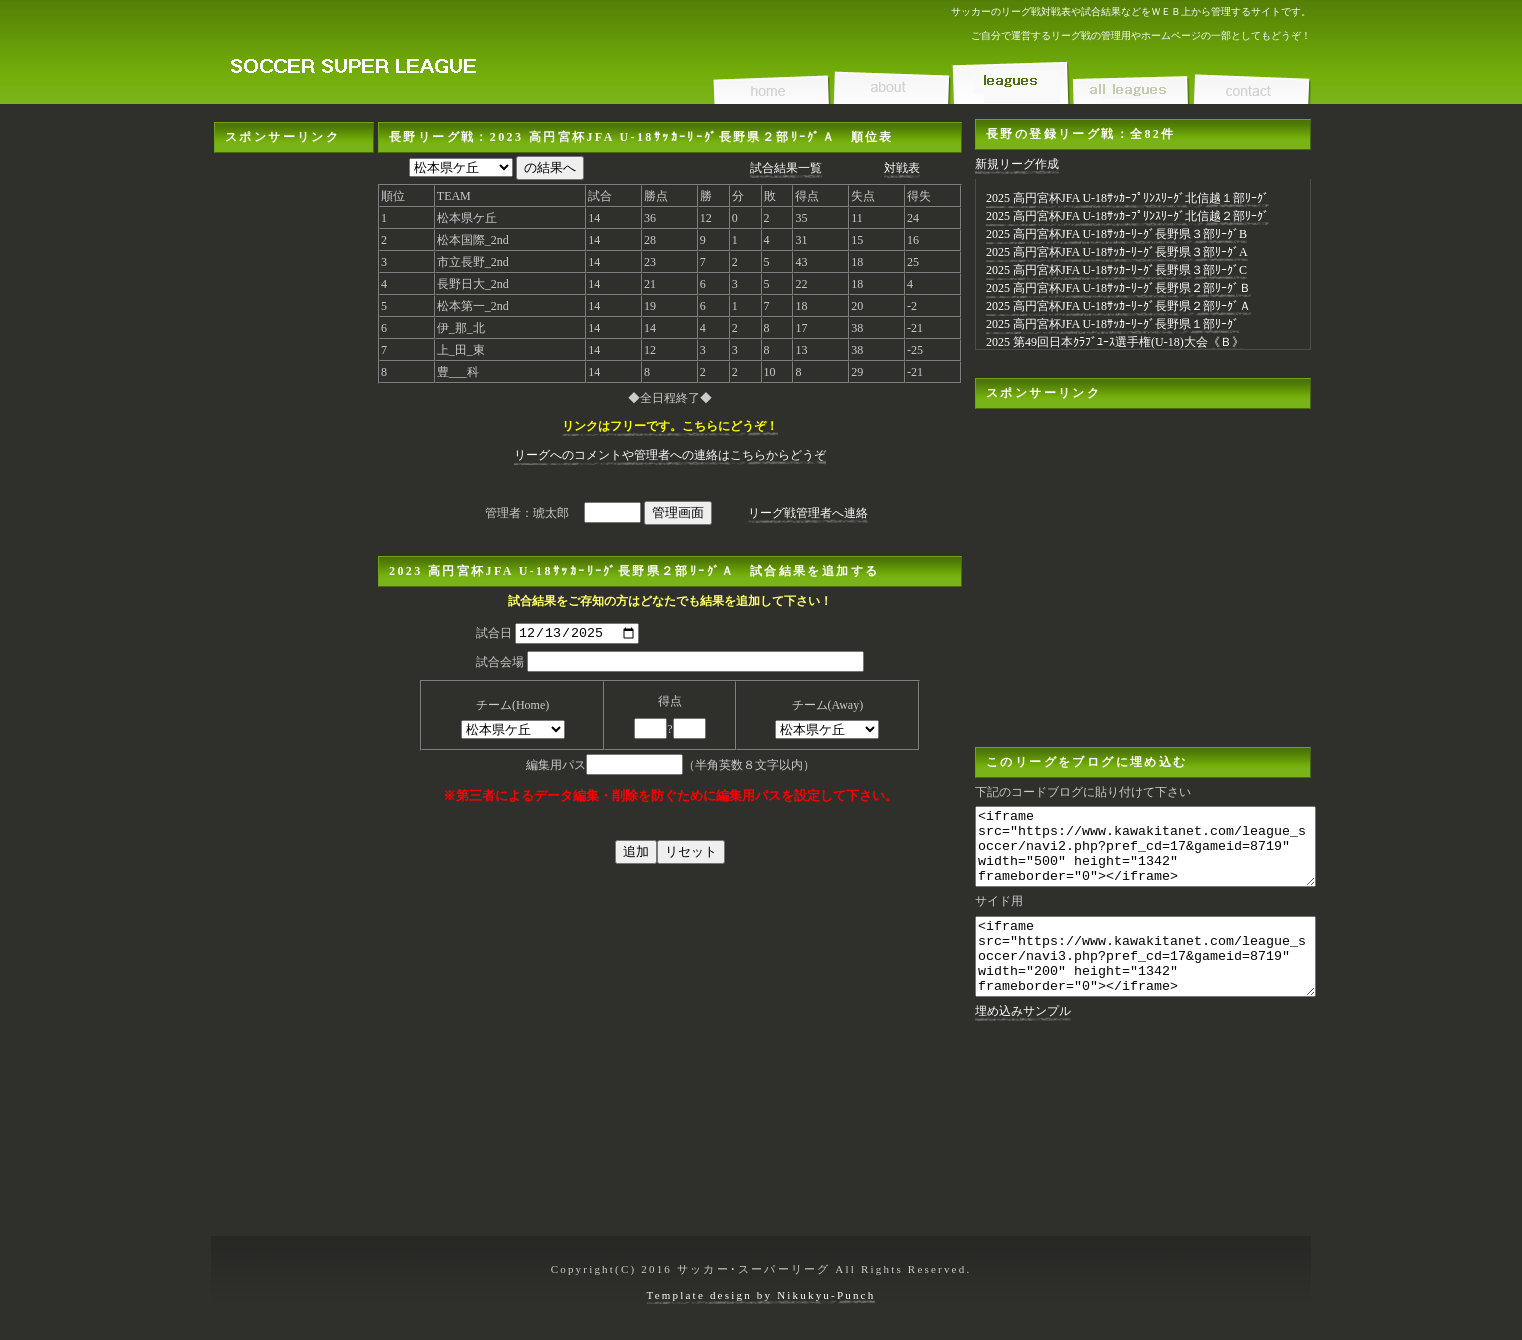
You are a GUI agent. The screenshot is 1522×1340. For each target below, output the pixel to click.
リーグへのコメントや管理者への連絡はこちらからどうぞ (670, 455)
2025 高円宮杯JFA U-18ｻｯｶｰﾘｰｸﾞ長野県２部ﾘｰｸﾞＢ (1118, 288)
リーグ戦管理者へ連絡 (808, 513)
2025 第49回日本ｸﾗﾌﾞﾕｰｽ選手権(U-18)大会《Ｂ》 (1115, 342)
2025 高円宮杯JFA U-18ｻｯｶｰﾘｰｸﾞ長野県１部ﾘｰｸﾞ (1112, 324)
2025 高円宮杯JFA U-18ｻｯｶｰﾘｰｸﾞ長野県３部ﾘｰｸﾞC (1116, 270)
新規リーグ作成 (1017, 164)
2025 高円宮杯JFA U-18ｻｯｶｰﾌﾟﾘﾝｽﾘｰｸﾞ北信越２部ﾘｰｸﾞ (1127, 216)
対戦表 (902, 168)
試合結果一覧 (786, 168)
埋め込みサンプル (1023, 1041)
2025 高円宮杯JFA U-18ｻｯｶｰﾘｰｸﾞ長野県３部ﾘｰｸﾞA (1117, 252)
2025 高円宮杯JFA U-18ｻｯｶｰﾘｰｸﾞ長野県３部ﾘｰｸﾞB (1116, 234)
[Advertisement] (294, 453)
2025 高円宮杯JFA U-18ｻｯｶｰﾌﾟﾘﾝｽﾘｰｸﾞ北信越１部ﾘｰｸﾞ (1127, 198)
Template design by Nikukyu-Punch (761, 1295)
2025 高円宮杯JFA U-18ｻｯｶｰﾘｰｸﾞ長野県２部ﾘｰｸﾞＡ (1118, 306)
